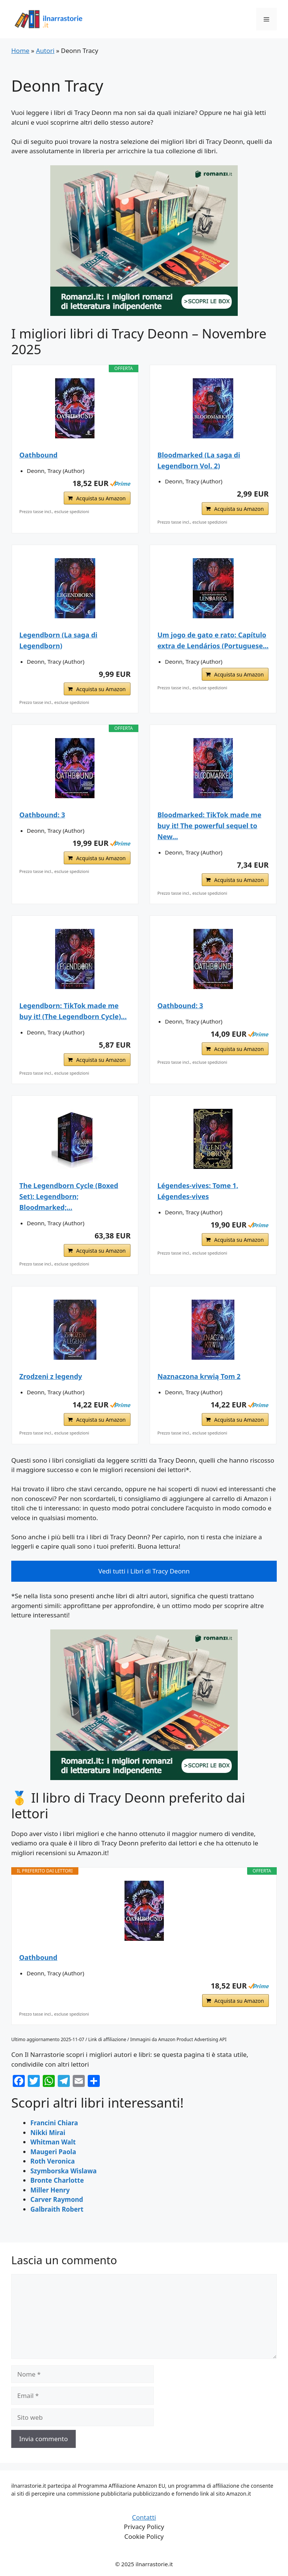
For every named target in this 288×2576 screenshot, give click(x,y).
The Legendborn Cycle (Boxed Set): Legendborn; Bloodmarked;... (69, 1196)
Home (20, 50)
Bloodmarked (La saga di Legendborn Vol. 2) (199, 460)
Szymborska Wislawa (63, 2171)
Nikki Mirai (47, 2132)
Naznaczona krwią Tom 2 (199, 1376)
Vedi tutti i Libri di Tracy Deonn (143, 1571)
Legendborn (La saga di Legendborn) (59, 640)
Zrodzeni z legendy (51, 1376)
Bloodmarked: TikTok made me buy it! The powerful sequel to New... (209, 825)
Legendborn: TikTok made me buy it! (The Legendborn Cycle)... (73, 1011)
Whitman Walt (53, 2142)
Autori (45, 50)
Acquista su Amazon (101, 498)
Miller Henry (50, 2190)
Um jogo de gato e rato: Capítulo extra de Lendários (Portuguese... (213, 640)
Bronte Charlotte (57, 2180)
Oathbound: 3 (42, 814)
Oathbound (39, 454)
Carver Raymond (56, 2199)
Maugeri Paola (53, 2151)
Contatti (144, 2517)
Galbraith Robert (56, 2209)
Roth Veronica (52, 2161)
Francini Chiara (54, 2122)
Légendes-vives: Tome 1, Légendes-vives (198, 1191)
